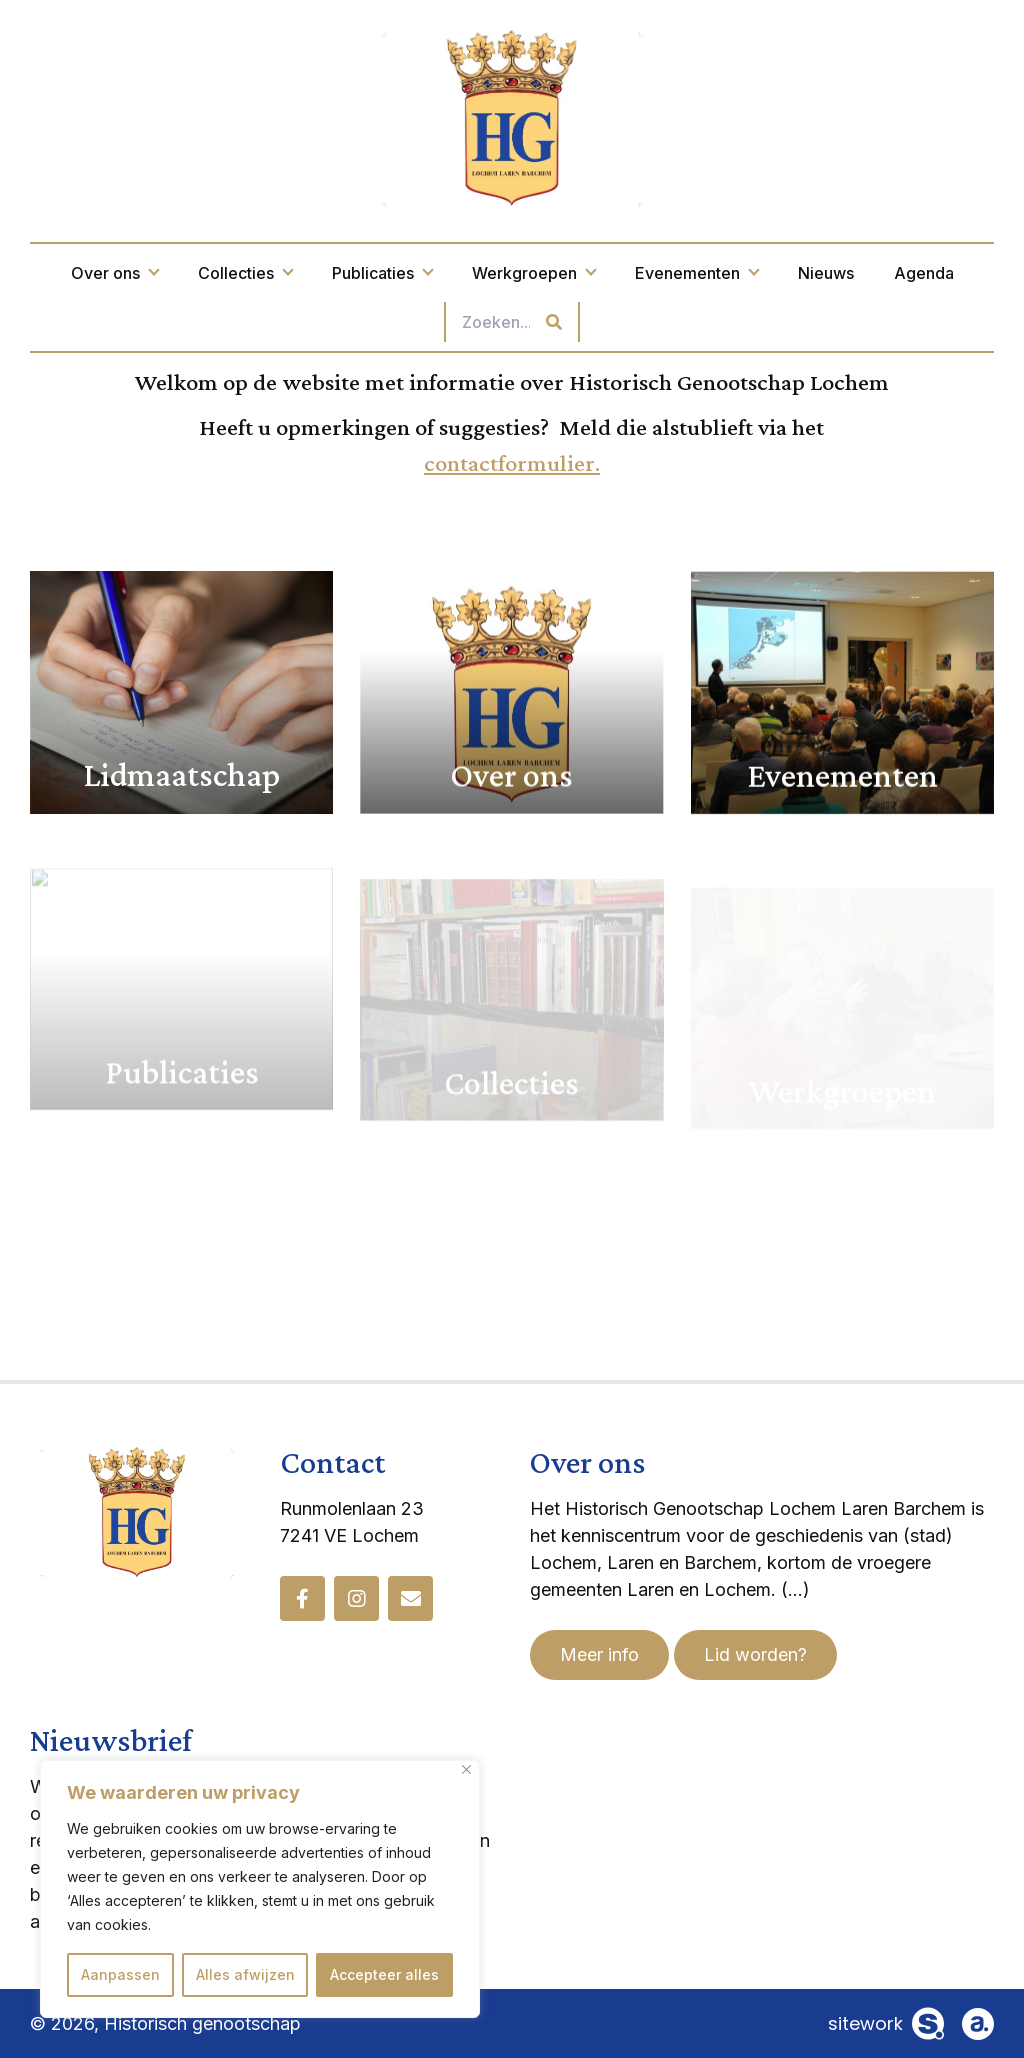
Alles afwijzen (245, 1974)
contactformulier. (512, 462)
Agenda (924, 273)
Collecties (245, 273)
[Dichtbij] (466, 1769)
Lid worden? (755, 1654)
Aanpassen (120, 1974)
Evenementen (696, 273)
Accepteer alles (384, 1974)
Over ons (114, 273)
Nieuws (826, 273)
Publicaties (382, 273)
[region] (260, 1889)
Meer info (599, 1654)
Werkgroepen (533, 273)
